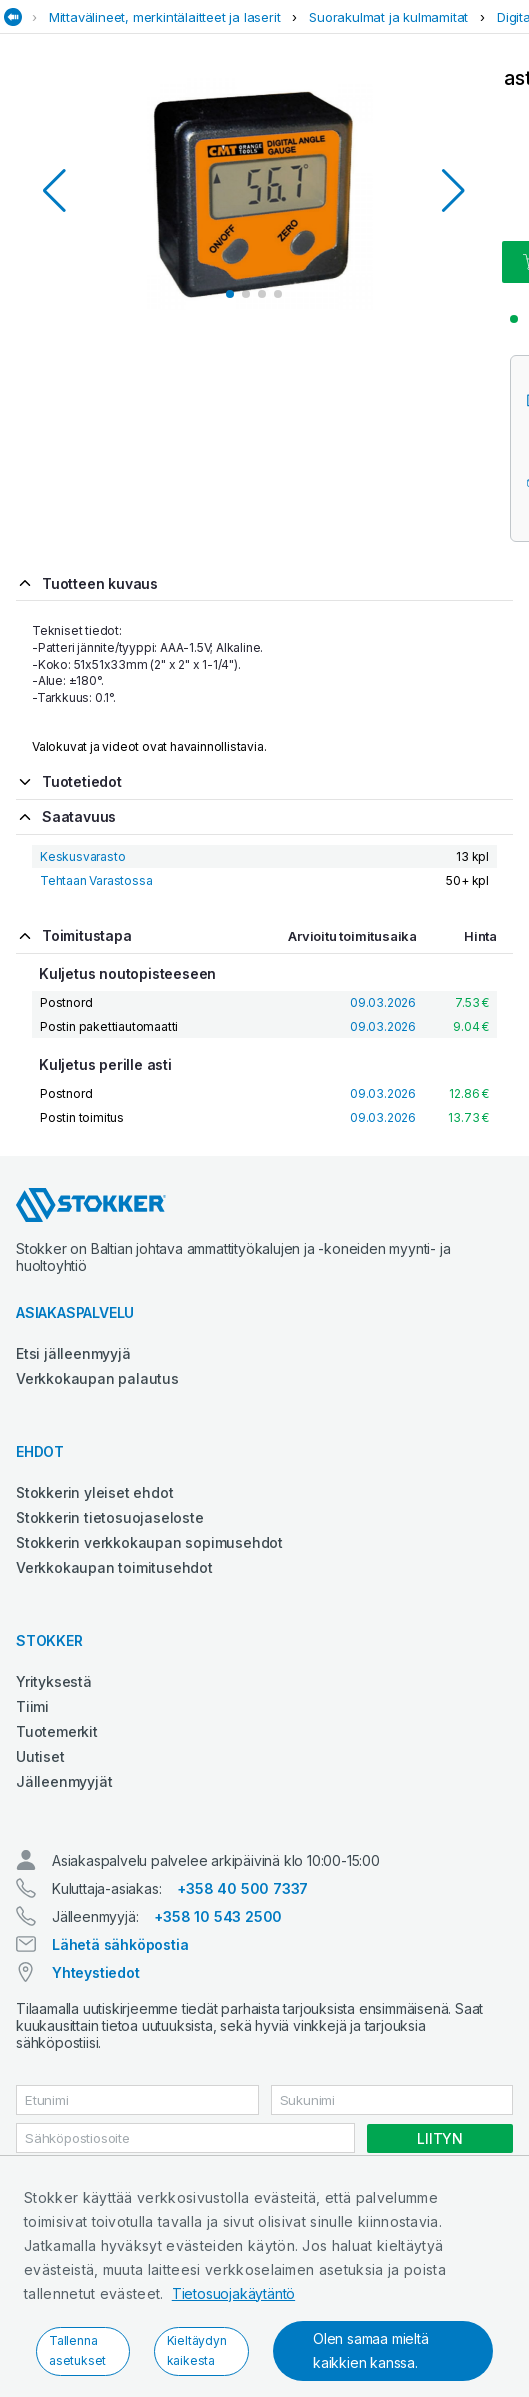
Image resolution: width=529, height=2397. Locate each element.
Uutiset (40, 1756)
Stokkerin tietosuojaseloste (110, 1517)
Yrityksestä (54, 1681)
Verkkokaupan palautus (97, 1378)
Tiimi (32, 1706)
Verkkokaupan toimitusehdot (114, 1567)
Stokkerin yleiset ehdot (94, 1492)
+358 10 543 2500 (218, 1916)
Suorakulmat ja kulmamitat (388, 17)
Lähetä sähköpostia (120, 1944)
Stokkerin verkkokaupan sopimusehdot (149, 1542)
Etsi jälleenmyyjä (73, 1353)
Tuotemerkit (57, 1731)
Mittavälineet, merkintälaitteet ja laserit (165, 17)
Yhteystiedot (96, 1972)
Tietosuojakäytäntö (233, 2293)
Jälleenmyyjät (64, 1781)
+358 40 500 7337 (242, 1888)
